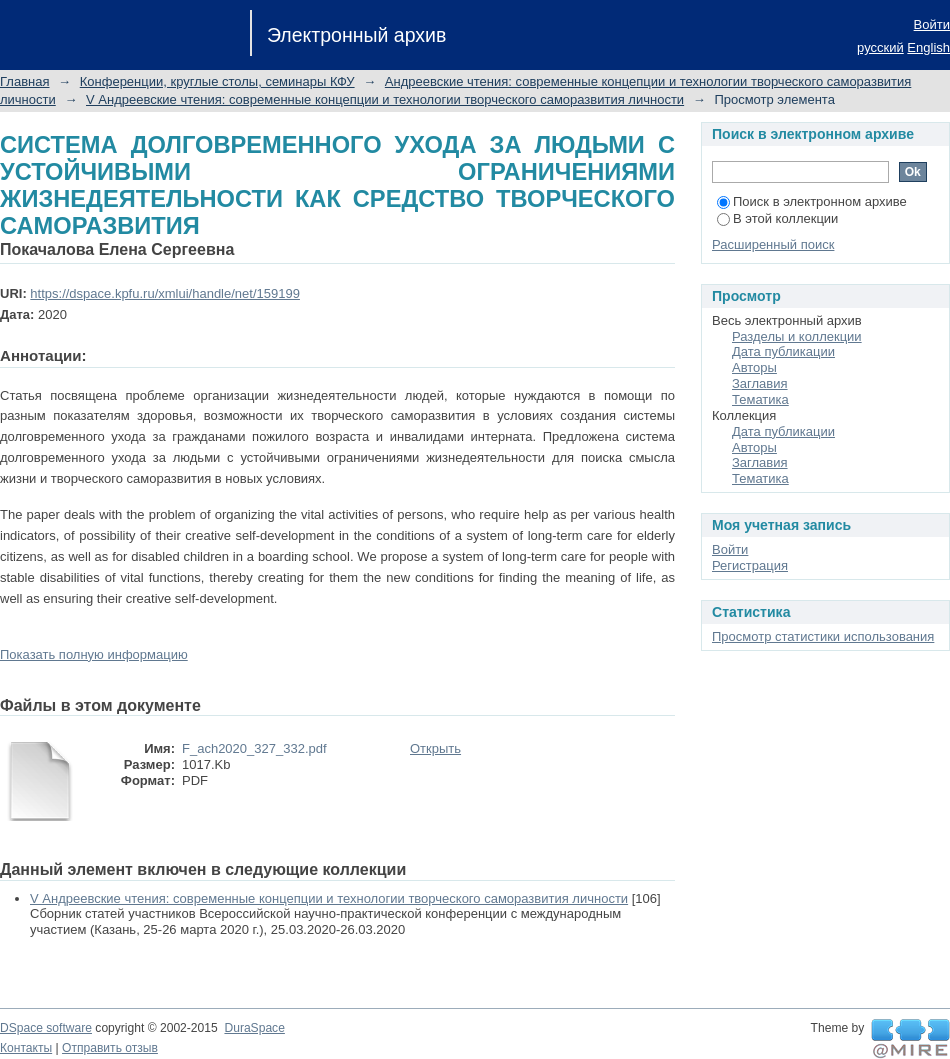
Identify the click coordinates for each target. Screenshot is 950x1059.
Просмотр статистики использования (823, 636)
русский (880, 47)
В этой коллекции (777, 218)
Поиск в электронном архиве (812, 201)
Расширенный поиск (773, 244)
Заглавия (760, 383)
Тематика (760, 399)
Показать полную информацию (94, 654)
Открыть (435, 748)
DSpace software (46, 1028)
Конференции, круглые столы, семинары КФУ (217, 81)
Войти (932, 24)
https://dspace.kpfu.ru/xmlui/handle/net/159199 (165, 293)
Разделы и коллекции (797, 336)
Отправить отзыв (110, 1048)
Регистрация (750, 565)
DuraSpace (254, 1028)
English (928, 47)
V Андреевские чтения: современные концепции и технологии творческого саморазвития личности (385, 99)
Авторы (754, 367)
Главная (24, 81)
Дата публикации (783, 351)
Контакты (26, 1048)
